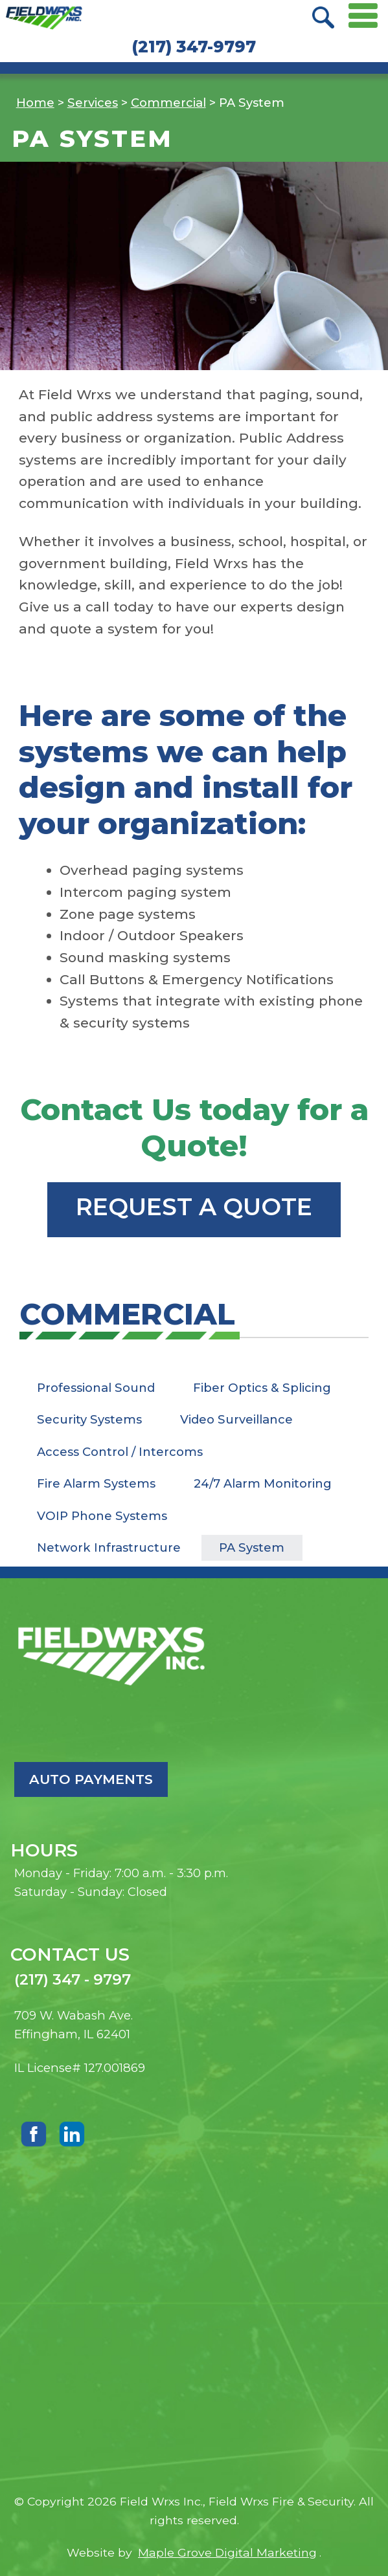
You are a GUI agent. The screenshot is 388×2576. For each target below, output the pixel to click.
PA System (251, 1547)
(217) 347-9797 (194, 46)
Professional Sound (96, 1387)
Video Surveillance (236, 1419)
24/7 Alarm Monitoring (263, 1483)
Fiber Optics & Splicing (262, 1387)
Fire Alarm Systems (96, 1483)
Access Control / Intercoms (120, 1451)
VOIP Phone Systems (102, 1515)
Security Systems (89, 1419)
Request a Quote (194, 1207)
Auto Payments (91, 1779)
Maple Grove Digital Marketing (227, 2552)
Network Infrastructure (109, 1547)
